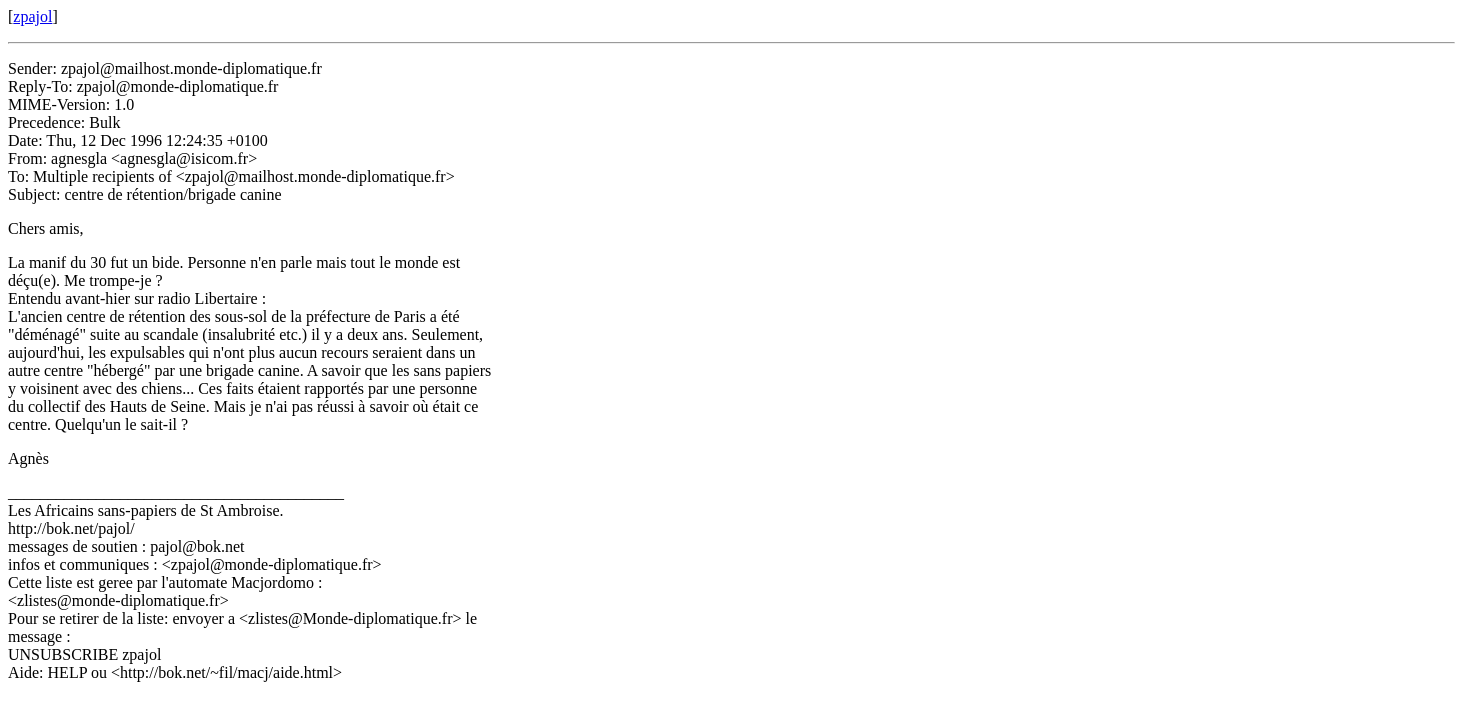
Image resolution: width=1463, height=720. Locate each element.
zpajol (32, 16)
